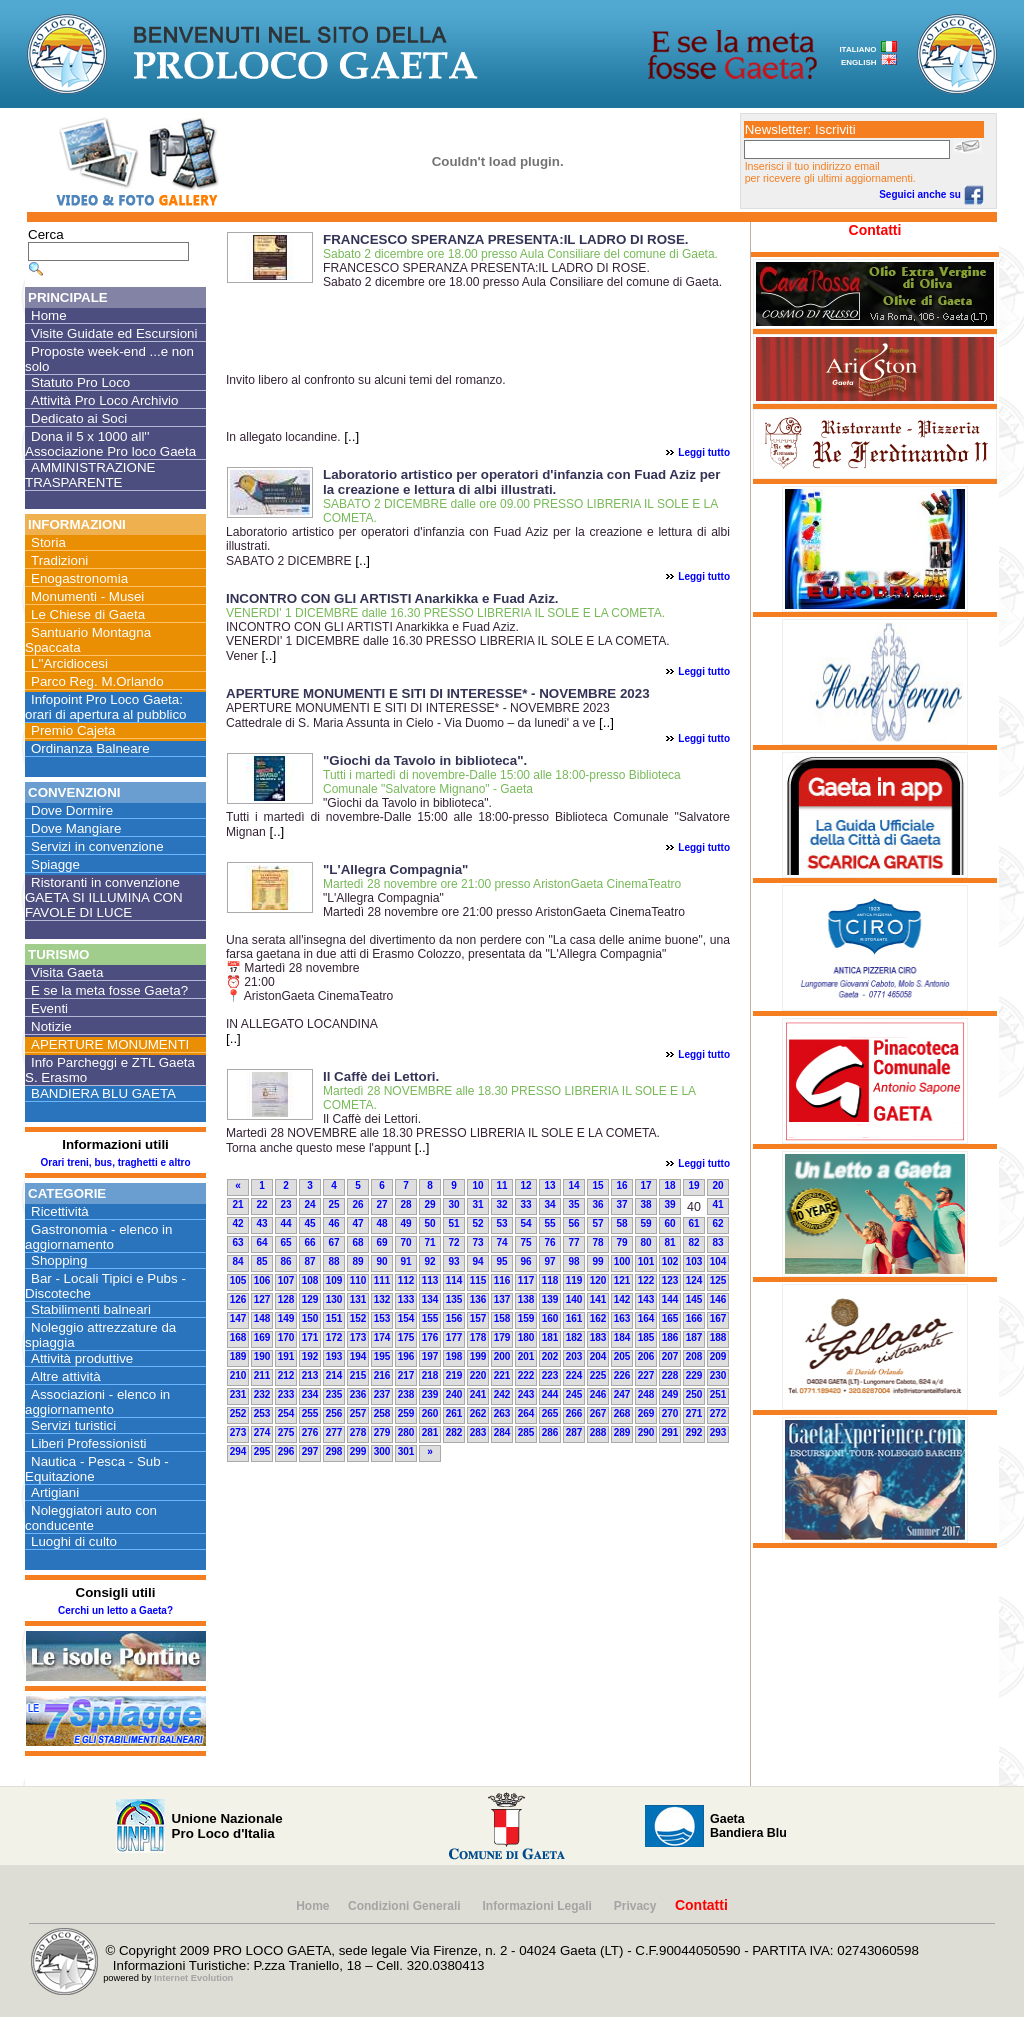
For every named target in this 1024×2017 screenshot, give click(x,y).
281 (430, 1432)
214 (334, 1375)
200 (502, 1356)
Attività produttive (82, 1358)
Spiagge (55, 864)
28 (405, 1204)
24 (309, 1204)
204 (598, 1356)
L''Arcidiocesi (69, 663)
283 (478, 1432)
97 (549, 1261)
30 (453, 1204)
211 (262, 1375)
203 (574, 1356)
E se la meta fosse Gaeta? (109, 990)
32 (501, 1204)
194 (358, 1356)
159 (526, 1318)
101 (646, 1261)
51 (453, 1223)
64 (261, 1242)
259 (406, 1413)
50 (429, 1223)
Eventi (49, 1008)
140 (574, 1299)
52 (477, 1223)
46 (333, 1223)
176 (430, 1337)
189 (238, 1356)
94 (477, 1261)
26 (357, 1204)
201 (526, 1356)
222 (526, 1375)
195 (382, 1356)
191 (286, 1356)
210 (238, 1375)
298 (334, 1451)
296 (286, 1451)
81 (669, 1242)
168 (238, 1337)
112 (406, 1280)
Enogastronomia (79, 578)
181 (550, 1337)
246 (598, 1394)
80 (645, 1242)
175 (406, 1337)
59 (645, 1223)
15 (597, 1185)
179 (502, 1337)
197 (430, 1356)
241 (478, 1394)
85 (261, 1261)
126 (238, 1299)
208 (694, 1356)
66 (309, 1242)
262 (478, 1413)
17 (645, 1185)
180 (526, 1337)
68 (357, 1242)
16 (621, 1185)
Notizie (51, 1026)
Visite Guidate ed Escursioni (114, 333)
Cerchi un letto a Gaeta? (115, 1610)
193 (334, 1356)
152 (358, 1318)
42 (237, 1223)
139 (550, 1299)
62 (717, 1223)
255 (310, 1413)
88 (333, 1261)
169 (262, 1337)
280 (406, 1432)
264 (526, 1413)
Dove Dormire (72, 810)
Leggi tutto (704, 452)
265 (550, 1413)
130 (334, 1299)
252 (238, 1413)
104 (718, 1261)
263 (502, 1413)
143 (646, 1299)
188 (718, 1337)
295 (262, 1451)
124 (694, 1280)
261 (454, 1413)
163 (622, 1318)
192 (310, 1356)
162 (598, 1318)
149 (286, 1318)
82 (693, 1242)
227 (646, 1375)
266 (574, 1413)
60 (669, 1223)
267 (598, 1413)
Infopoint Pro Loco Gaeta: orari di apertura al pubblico (106, 707)
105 (238, 1280)
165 (670, 1318)
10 (477, 1185)
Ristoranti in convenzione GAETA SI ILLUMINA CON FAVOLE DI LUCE (104, 897)
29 (429, 1204)
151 (334, 1318)
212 (286, 1375)
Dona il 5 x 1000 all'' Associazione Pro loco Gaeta (110, 444)
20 (717, 1185)
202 (550, 1356)
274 (262, 1432)
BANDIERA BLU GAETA (103, 1093)
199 (478, 1356)
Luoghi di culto (74, 1541)
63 (237, 1242)
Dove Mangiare (76, 828)
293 (718, 1432)
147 (238, 1318)
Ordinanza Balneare (90, 748)
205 (622, 1356)
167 (718, 1318)
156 (454, 1318)
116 (502, 1280)
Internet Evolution (193, 1978)
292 (694, 1432)
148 (262, 1318)
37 (621, 1204)
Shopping (59, 1260)
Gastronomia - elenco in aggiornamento (99, 1237)
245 (574, 1394)
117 (526, 1280)
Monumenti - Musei (87, 596)
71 (429, 1242)
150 (310, 1318)
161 (574, 1318)
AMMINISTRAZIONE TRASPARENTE (90, 475)
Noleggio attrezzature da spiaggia (100, 1335)
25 (333, 1204)
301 (406, 1451)
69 (381, 1242)
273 (238, 1432)
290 (646, 1432)
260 (430, 1413)
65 (285, 1242)
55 (549, 1223)
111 (382, 1280)
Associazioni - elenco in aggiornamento (97, 1402)
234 (310, 1394)
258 (382, 1413)
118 (550, 1280)
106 (262, 1280)
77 (573, 1242)
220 (478, 1375)
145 (694, 1299)
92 (429, 1261)
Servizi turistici (73, 1425)
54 (525, 1223)
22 (261, 1204)
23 (285, 1204)
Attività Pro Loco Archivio (104, 400)
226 (622, 1375)
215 (358, 1375)
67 (333, 1242)
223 (550, 1375)
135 (454, 1299)
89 (357, 1261)
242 (502, 1394)
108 (310, 1280)
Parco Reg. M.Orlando (97, 681)
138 (526, 1299)
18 (669, 1185)
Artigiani (55, 1492)
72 (453, 1242)
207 (670, 1356)
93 (453, 1261)
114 (454, 1280)
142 (622, 1299)
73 (477, 1242)
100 (622, 1261)
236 (358, 1394)
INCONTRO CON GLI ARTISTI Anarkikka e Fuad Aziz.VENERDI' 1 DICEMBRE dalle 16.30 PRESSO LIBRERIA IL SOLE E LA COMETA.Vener (448, 641)
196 (406, 1356)
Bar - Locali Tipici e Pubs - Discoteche (105, 1286)
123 (670, 1280)
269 (646, 1413)
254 (286, 1413)
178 (478, 1337)
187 (694, 1337)
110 (358, 1280)
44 (285, 1223)
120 (598, 1280)
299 (358, 1451)
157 (478, 1318)
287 (574, 1432)
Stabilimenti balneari (91, 1309)
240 (454, 1394)
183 (598, 1337)
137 (502, 1299)
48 (381, 1223)
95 (501, 1261)
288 (598, 1432)
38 (645, 1204)
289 (622, 1432)
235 (334, 1394)
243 (526, 1394)
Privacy (635, 1906)
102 (670, 1261)
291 (670, 1432)
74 (501, 1242)
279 (382, 1432)
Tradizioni (59, 560)
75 (525, 1242)
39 (669, 1204)
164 (646, 1318)
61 (693, 1223)
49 (405, 1223)
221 (502, 1375)
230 (718, 1375)
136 (478, 1299)
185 (646, 1337)
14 (573, 1185)
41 (717, 1204)
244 (550, 1394)
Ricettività (60, 1211)
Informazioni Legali (539, 1906)
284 (502, 1432)
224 (574, 1375)
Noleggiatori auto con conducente (91, 1518)
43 (261, 1223)
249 (670, 1394)
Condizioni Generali (406, 1906)
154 (406, 1318)
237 (382, 1394)
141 (598, 1299)
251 (718, 1394)
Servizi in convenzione (97, 846)
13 (549, 1185)
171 (310, 1337)
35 (573, 1204)
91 (405, 1261)
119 (574, 1280)
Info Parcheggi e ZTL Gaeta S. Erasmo (110, 1070)
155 (430, 1318)
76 (549, 1242)
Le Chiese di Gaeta (88, 614)
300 (382, 1451)
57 (597, 1223)
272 (718, 1413)
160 (550, 1318)
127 (262, 1299)
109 (334, 1280)
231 (238, 1394)
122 (646, 1280)
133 (406, 1299)
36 (597, 1204)
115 (478, 1280)
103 (694, 1261)
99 (597, 1261)
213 (310, 1375)
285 (526, 1432)
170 (286, 1337)
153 (382, 1318)
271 (694, 1413)
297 (310, 1451)
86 (285, 1261)
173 (358, 1337)
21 (237, 1204)
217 (406, 1375)
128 (286, 1299)
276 (310, 1432)
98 (573, 1261)
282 (454, 1432)
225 (598, 1375)
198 (454, 1356)
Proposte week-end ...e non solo (109, 359)
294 (238, 1451)
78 (597, 1242)
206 (646, 1356)
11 (501, 1185)
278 (358, 1432)
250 (694, 1394)
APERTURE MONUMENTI (110, 1044)
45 (309, 1223)
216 (382, 1375)
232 (262, 1394)
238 (406, 1394)
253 (262, 1413)
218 (430, 1375)
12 (525, 1185)
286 (550, 1432)
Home (49, 315)
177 (454, 1337)
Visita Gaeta (67, 972)
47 (357, 1223)
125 (718, 1280)
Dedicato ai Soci (79, 418)
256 (334, 1413)
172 (334, 1337)
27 (381, 1204)
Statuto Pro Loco (80, 382)
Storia (48, 542)
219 (454, 1375)
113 (430, 1280)
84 (237, 1261)
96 (525, 1261)
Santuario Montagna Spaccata (88, 640)
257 (358, 1413)
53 (501, 1223)
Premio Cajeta (73, 730)
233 (286, 1394)
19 (693, 1185)
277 (334, 1432)
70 (405, 1242)
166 (694, 1318)
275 (286, 1432)
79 (621, 1242)
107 (286, 1280)
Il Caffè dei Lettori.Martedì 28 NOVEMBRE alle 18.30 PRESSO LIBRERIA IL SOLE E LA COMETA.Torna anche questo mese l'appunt (443, 1133)
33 (525, 1204)
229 (694, 1375)
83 (717, 1242)
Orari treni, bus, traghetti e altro (115, 1162)
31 (477, 1204)
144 (670, 1299)
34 (549, 1204)
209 (718, 1356)
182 (574, 1337)
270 (670, 1413)
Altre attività (66, 1376)
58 (621, 1223)
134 (430, 1299)
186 (670, 1337)
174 (382, 1337)
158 (502, 1318)
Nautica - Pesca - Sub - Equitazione (97, 1469)
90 (381, 1261)
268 (622, 1413)
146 (718, 1299)
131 (358, 1299)
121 (622, 1280)
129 (310, 1299)
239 (430, 1394)
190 (262, 1356)
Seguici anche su (931, 194)
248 (646, 1394)
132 (382, 1299)
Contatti (875, 230)
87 (309, 1261)
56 (573, 1223)
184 (622, 1337)
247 (622, 1394)
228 (670, 1375)
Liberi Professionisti (89, 1443)
